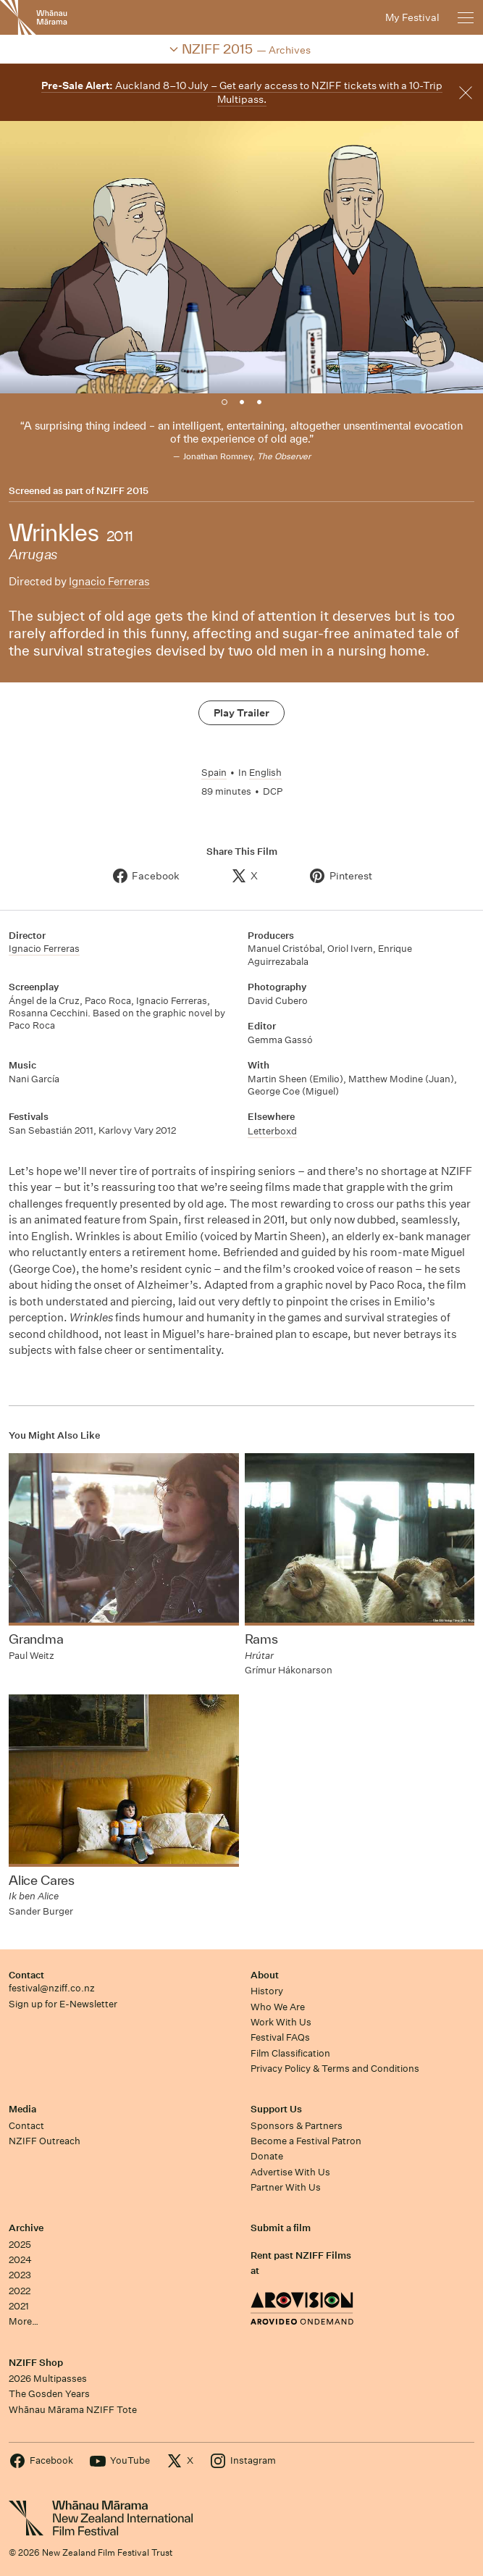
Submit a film (281, 2228)
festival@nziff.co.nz (52, 1988)
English (265, 772)
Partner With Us (286, 2187)
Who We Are (278, 2007)
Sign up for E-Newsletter (63, 2004)
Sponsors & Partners (297, 2126)
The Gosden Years (49, 2394)
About (265, 1975)
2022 (19, 2291)
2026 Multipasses (48, 2378)
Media (22, 2109)
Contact (26, 1975)
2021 (19, 2306)
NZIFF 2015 (122, 491)
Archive (26, 2228)
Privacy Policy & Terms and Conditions (335, 2068)
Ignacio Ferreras (109, 581)
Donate (267, 2156)
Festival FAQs (280, 2037)
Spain (214, 772)
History (267, 1991)
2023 (20, 2275)
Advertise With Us (290, 2172)
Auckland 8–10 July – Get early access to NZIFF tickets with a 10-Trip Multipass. (241, 92)
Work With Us (281, 2022)
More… (23, 2321)
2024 (20, 2260)
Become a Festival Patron (306, 2141)
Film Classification (290, 2053)
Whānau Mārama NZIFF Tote (73, 2410)
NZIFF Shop (36, 2363)
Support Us (276, 2109)
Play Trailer (241, 712)
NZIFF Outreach (44, 2141)
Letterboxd (272, 1131)
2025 (20, 2244)
